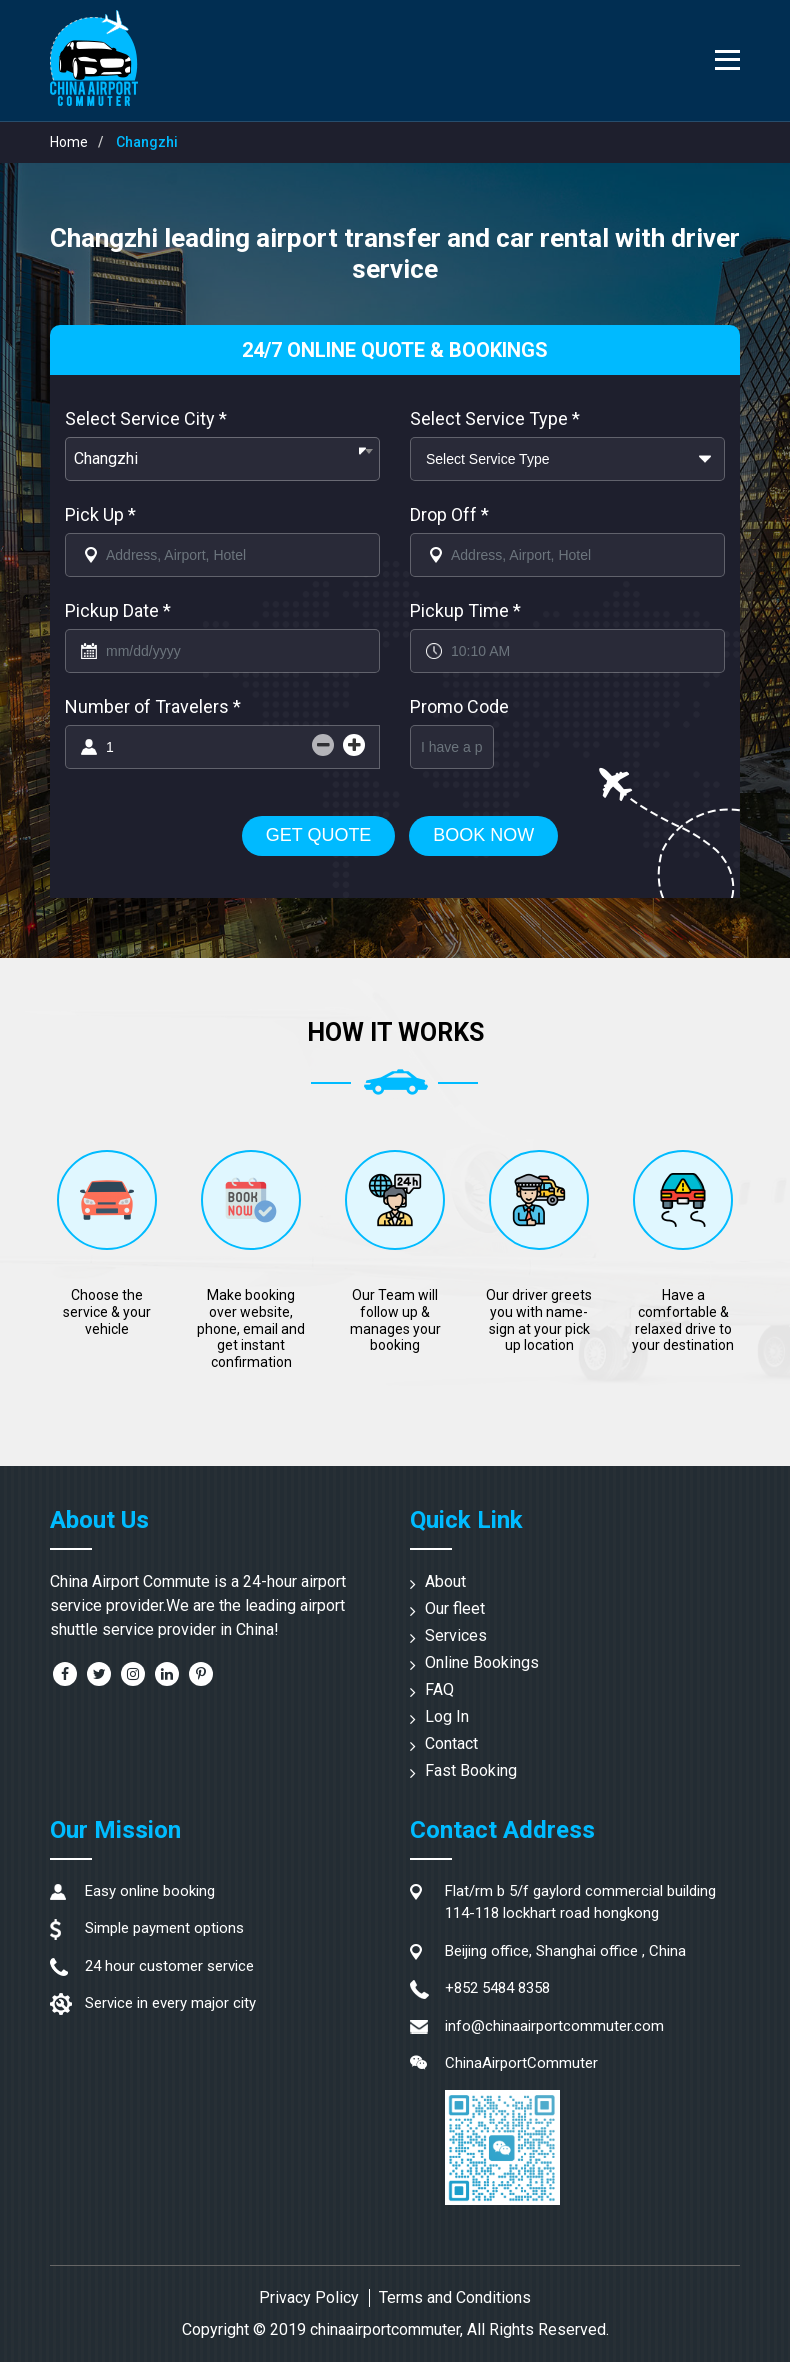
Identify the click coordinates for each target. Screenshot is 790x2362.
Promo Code (459, 706)
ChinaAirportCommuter (521, 2063)
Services (456, 1635)
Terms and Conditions (455, 2297)
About (445, 1581)
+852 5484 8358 (497, 1988)
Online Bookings (482, 1662)
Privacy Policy (309, 2297)
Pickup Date (118, 610)
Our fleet (455, 1608)
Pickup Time (465, 610)
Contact (451, 1743)
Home (69, 142)
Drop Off (449, 514)
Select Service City (146, 418)
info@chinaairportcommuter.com (554, 2026)
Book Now (483, 835)
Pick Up (100, 514)
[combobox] (222, 459)
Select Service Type (495, 418)
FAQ (439, 1689)
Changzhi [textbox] (106, 458)
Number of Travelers (153, 706)
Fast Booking (471, 1770)
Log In (447, 1716)
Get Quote (319, 835)
